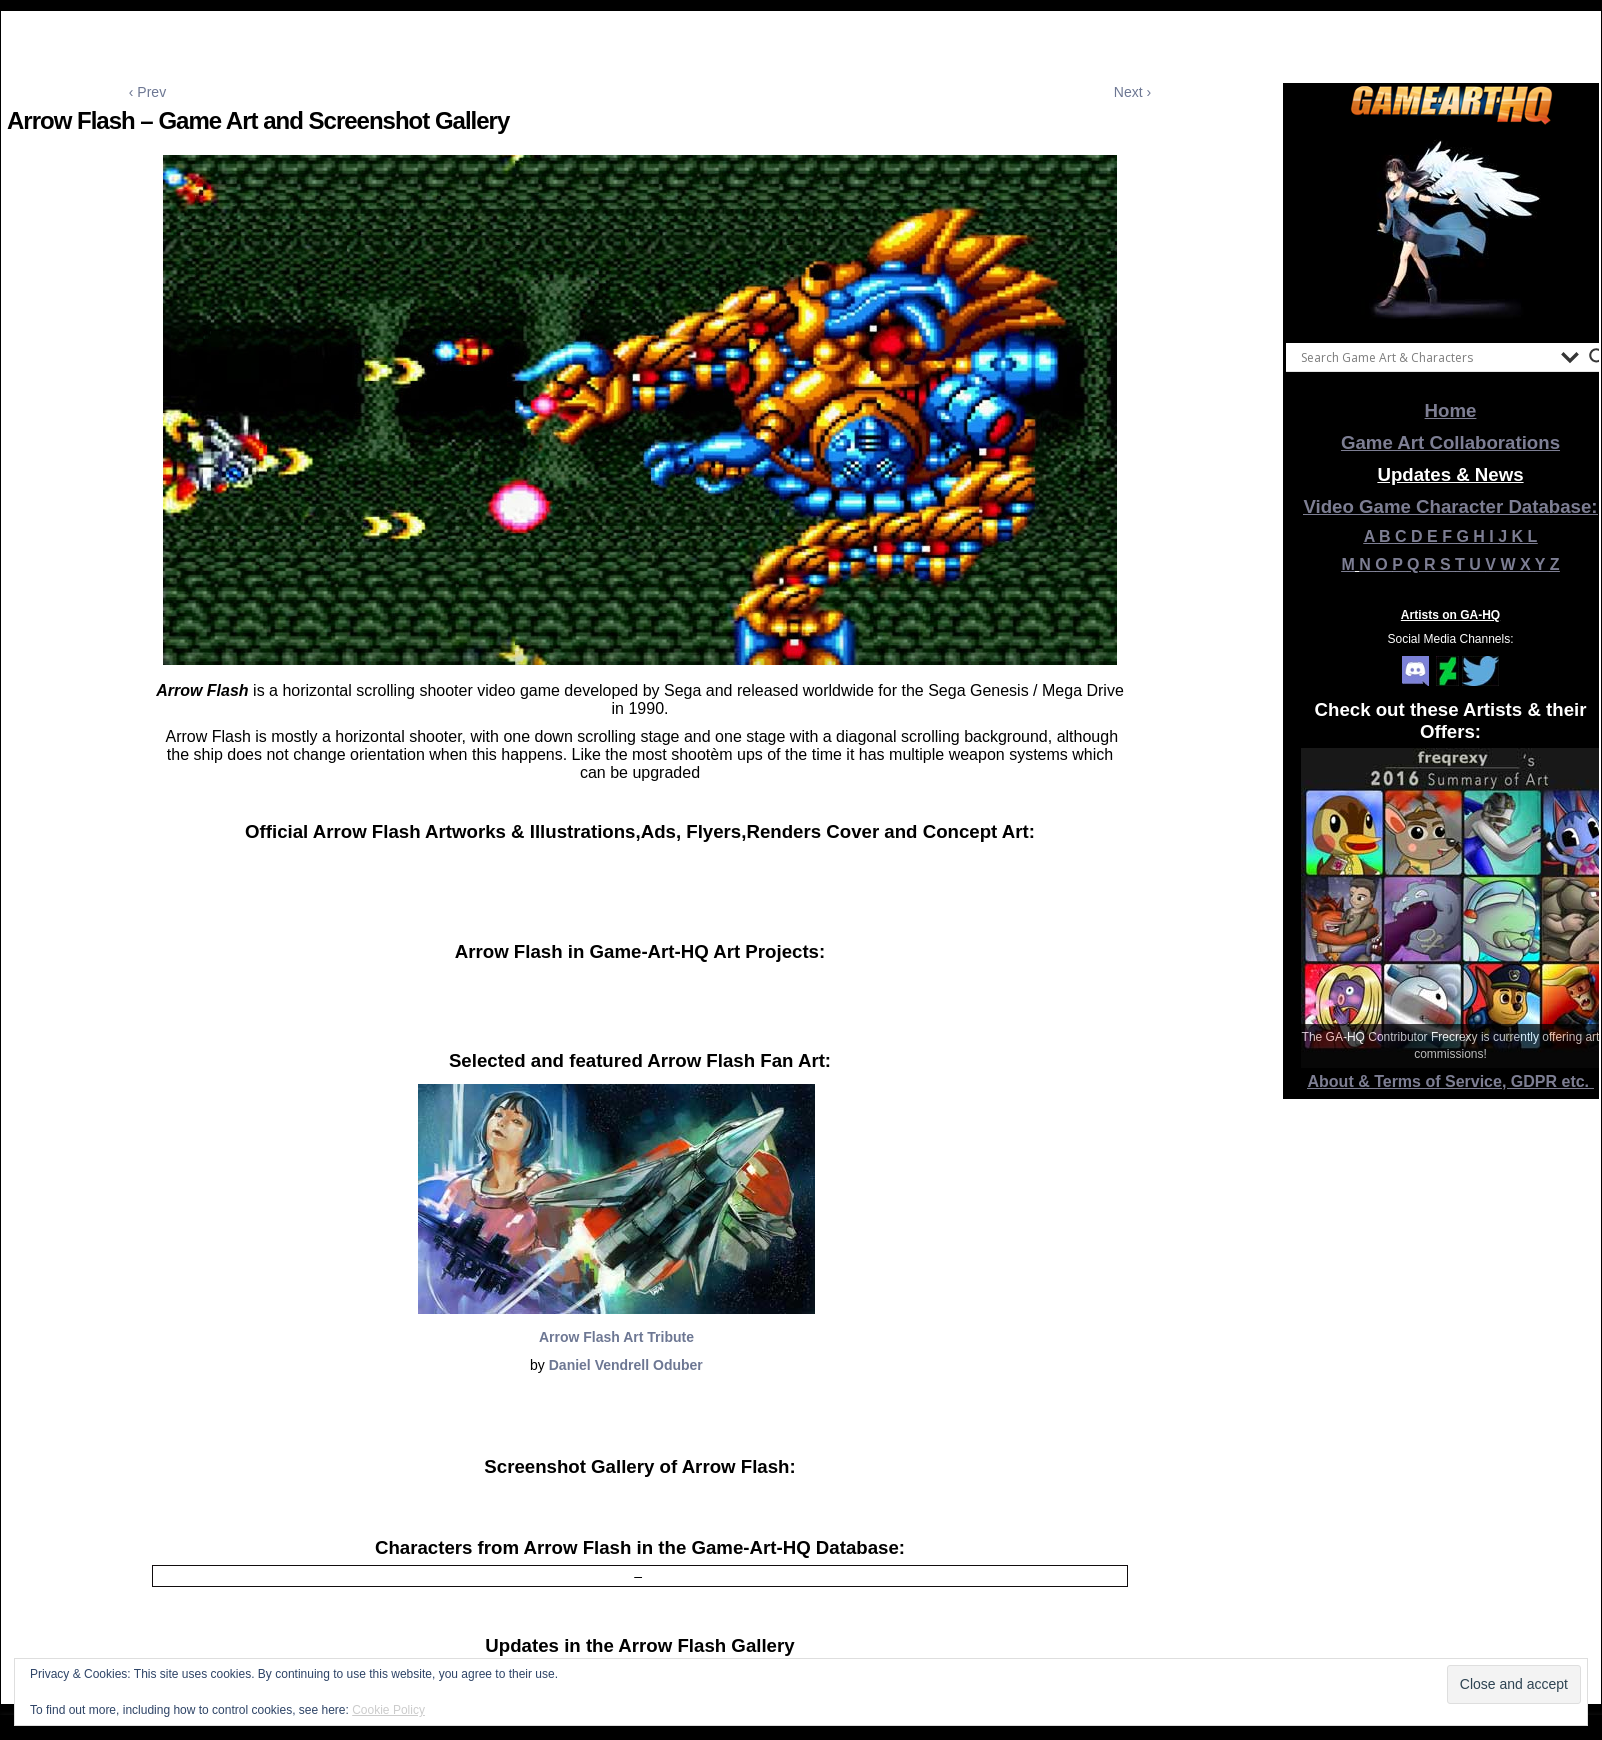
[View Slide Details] (1451, 229)
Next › (1132, 92)
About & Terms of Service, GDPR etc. (1451, 1081)
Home (1451, 410)
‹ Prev (147, 92)
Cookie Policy (388, 1710)
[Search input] (1426, 357)
